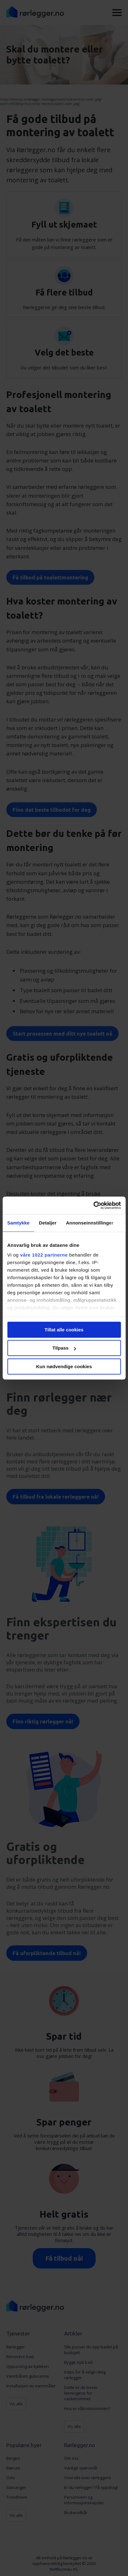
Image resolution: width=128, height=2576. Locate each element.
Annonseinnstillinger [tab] (90, 1222)
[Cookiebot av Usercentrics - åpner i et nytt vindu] (93, 1205)
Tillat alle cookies (64, 1329)
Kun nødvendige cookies (64, 1366)
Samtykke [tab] (18, 1222)
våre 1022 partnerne (44, 1255)
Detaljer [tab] (48, 1222)
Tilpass (64, 1348)
